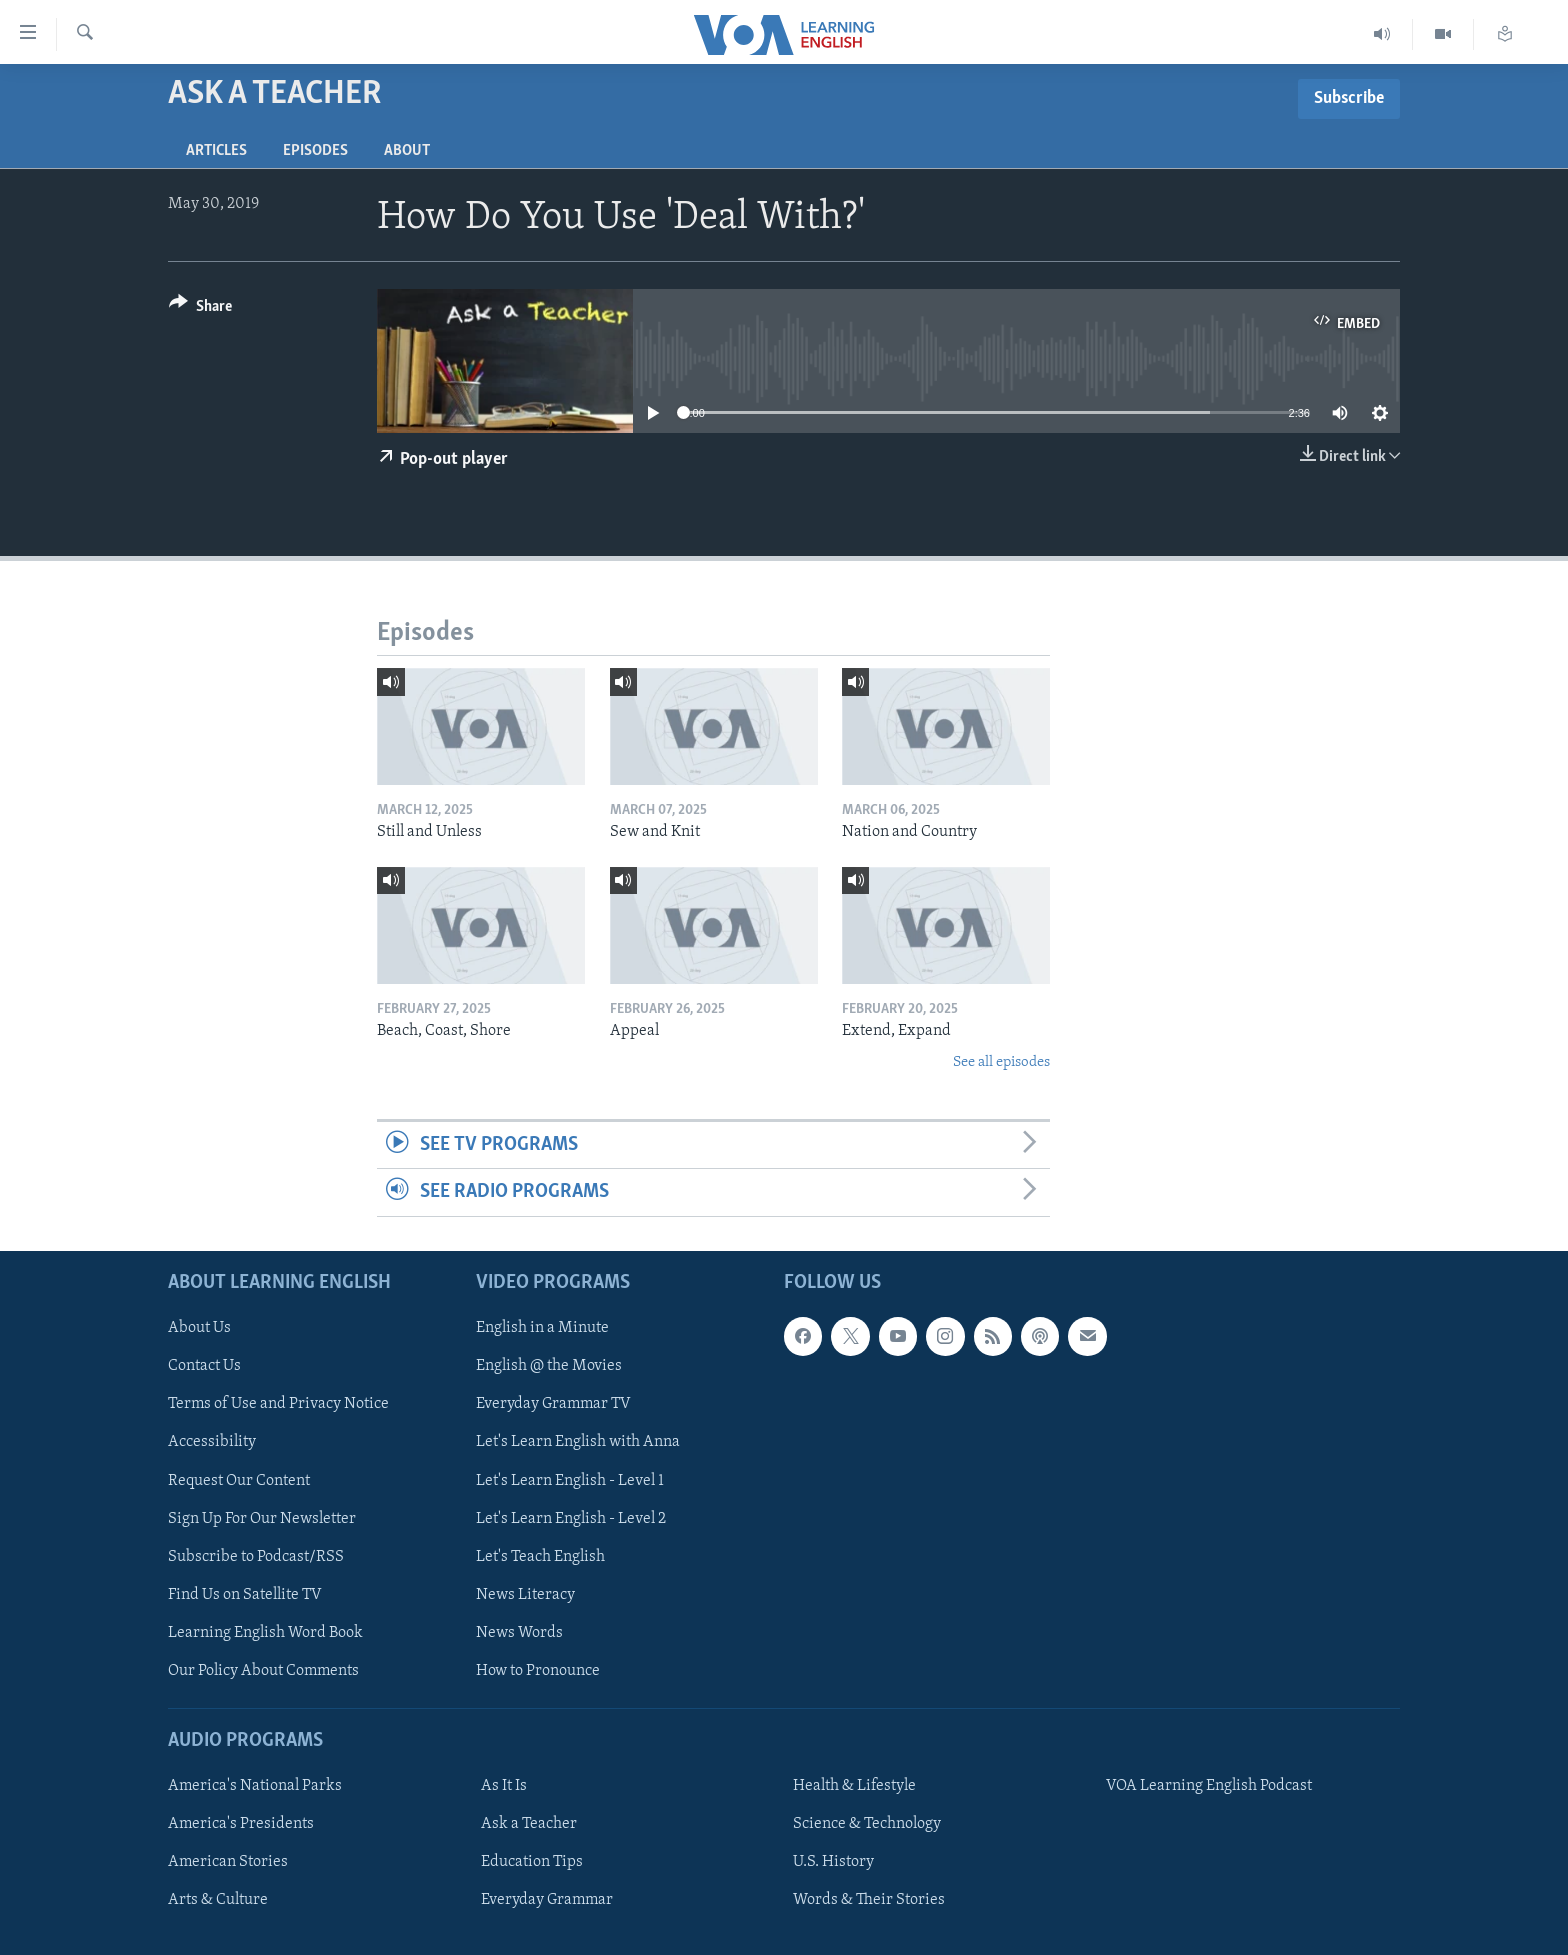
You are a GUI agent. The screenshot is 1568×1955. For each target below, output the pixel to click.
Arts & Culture (218, 1900)
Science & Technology (867, 1824)
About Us (199, 1328)
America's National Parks (255, 1786)
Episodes (315, 151)
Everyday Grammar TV (553, 1404)
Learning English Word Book (265, 1632)
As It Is (504, 1786)
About (407, 151)
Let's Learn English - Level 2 (571, 1518)
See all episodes (1001, 1062)
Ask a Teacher (529, 1824)
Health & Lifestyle (854, 1786)
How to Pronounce (538, 1670)
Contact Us (204, 1366)
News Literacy (525, 1594)
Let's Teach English (540, 1556)
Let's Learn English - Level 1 (570, 1480)
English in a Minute (542, 1328)
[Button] (200, 309)
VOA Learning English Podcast (1209, 1786)
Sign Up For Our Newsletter (262, 1518)
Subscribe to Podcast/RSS (256, 1556)
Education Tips (532, 1862)
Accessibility (212, 1442)
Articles (216, 151)
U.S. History (833, 1862)
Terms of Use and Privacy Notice (278, 1404)
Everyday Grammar (547, 1900)
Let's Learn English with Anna (578, 1442)
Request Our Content (239, 1480)
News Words (519, 1632)
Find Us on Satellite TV (245, 1594)
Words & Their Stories (869, 1900)
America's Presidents (241, 1824)
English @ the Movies (549, 1366)
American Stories (228, 1862)
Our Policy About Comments (263, 1670)
